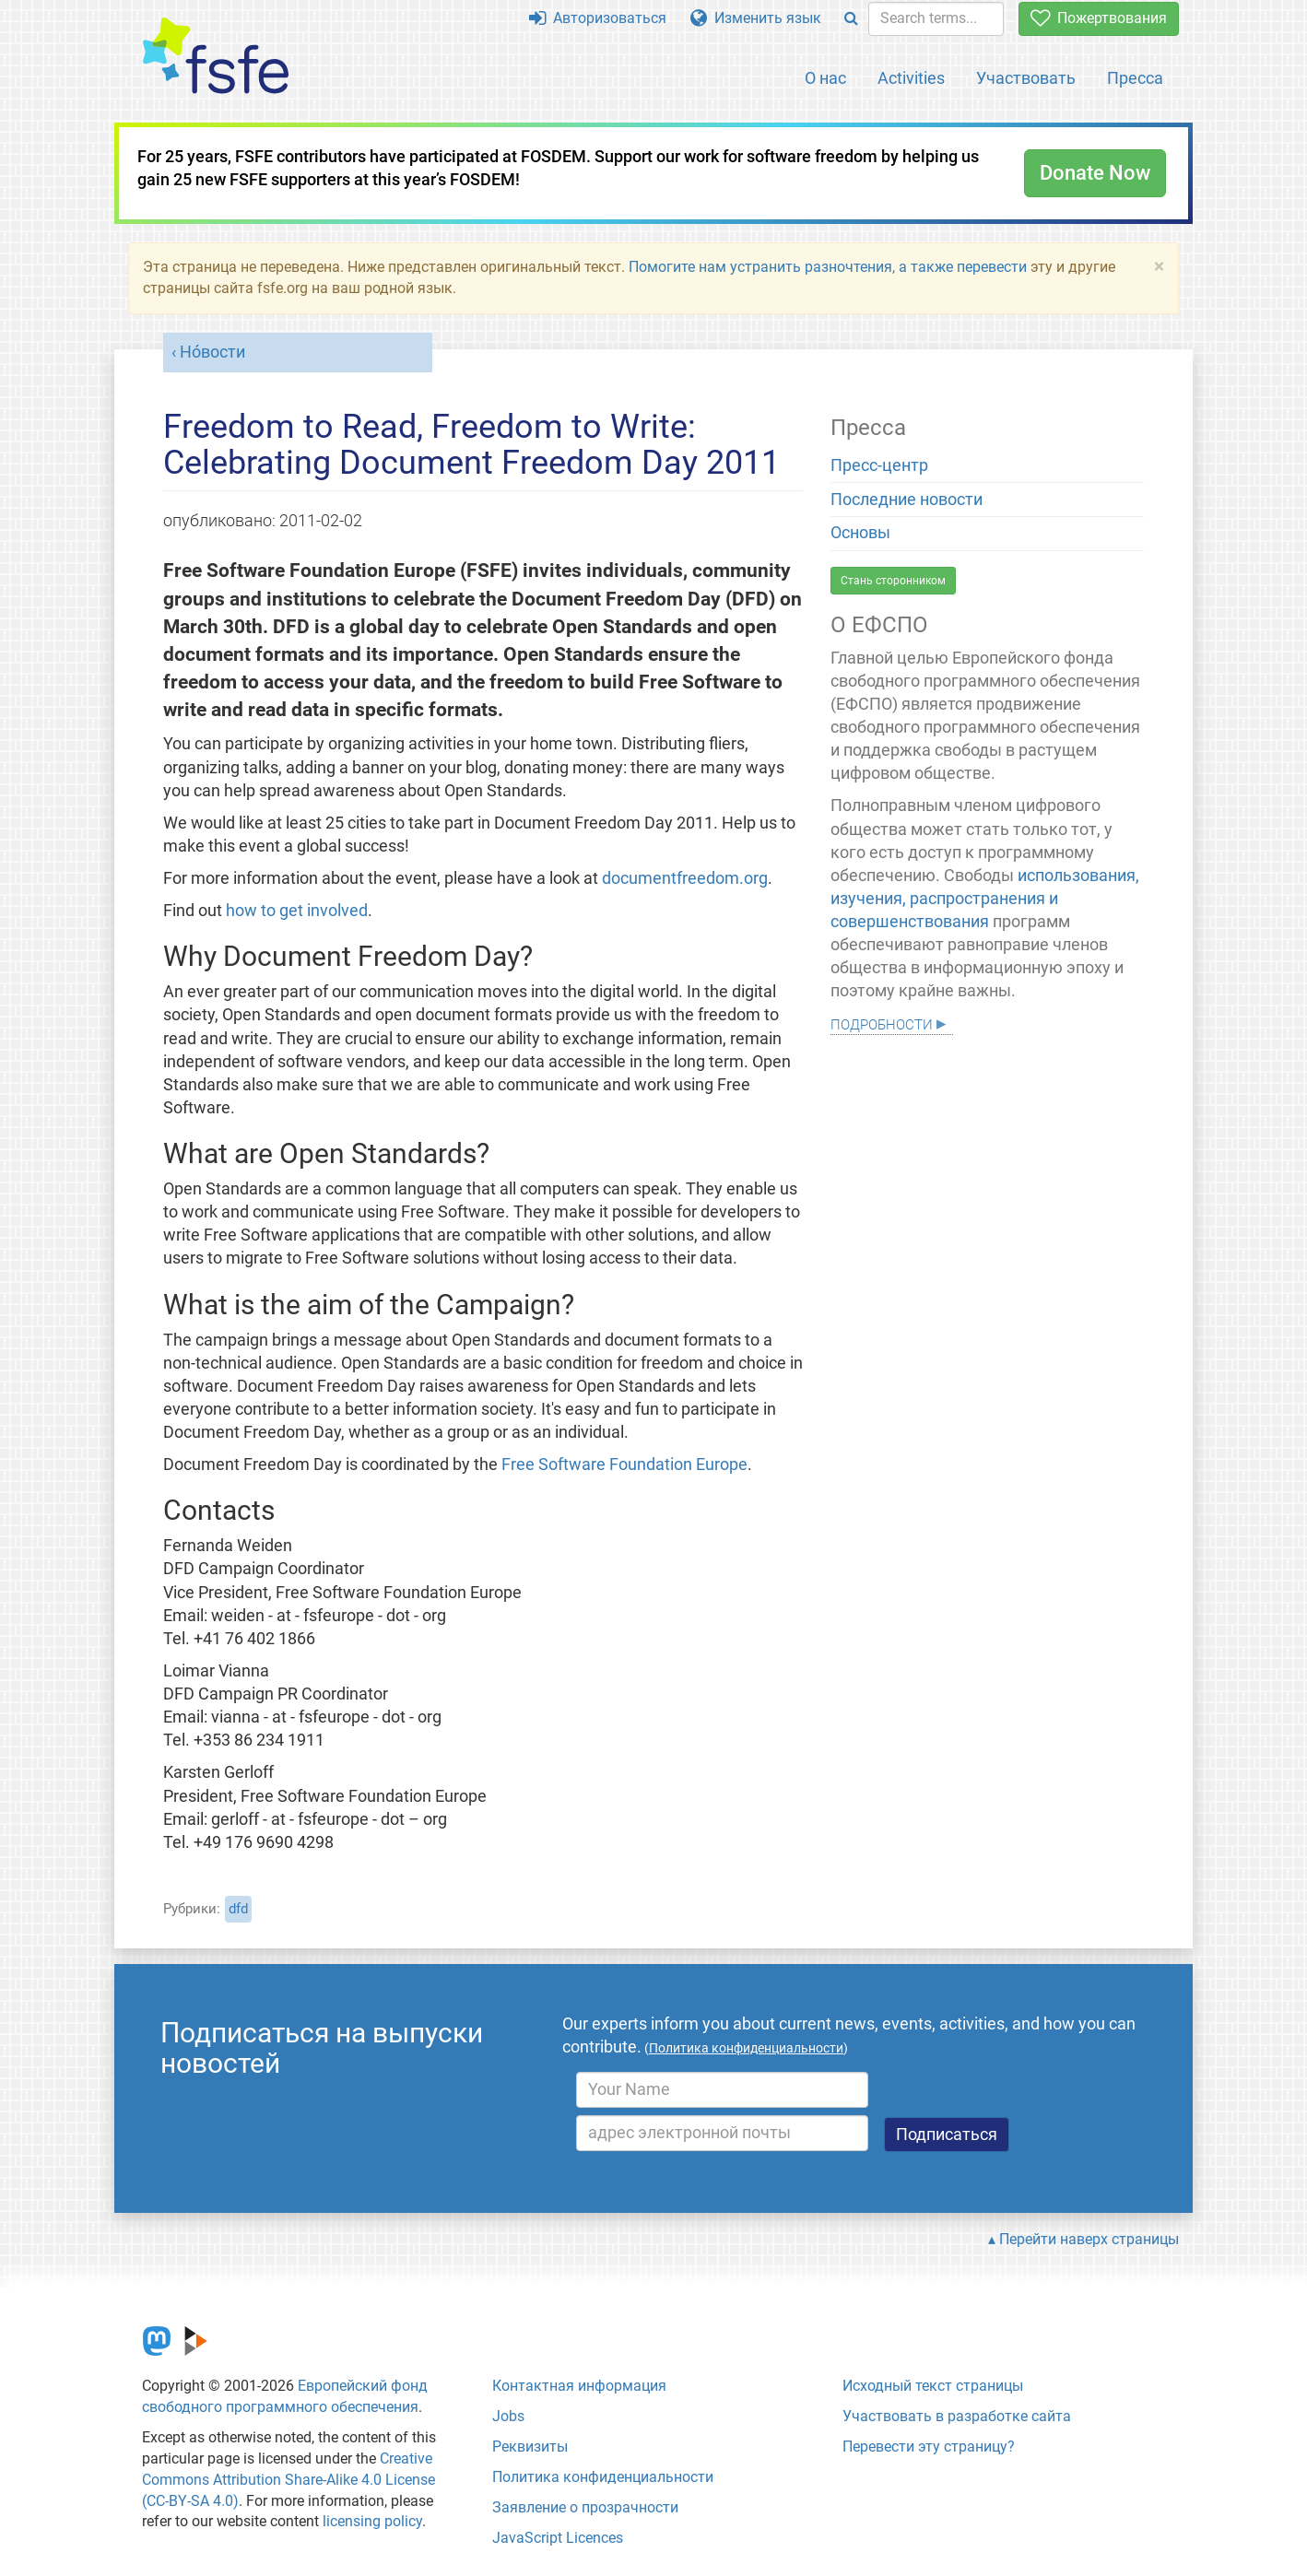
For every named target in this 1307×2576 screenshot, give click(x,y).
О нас (825, 78)
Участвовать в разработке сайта (956, 2416)
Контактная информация (579, 2385)
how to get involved (297, 910)
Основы (860, 532)
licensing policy (372, 2521)
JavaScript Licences (557, 2538)
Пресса (1135, 78)
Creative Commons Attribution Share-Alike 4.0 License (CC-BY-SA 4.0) (288, 2480)
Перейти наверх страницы (1089, 2239)
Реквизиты (530, 2446)
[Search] (851, 19)
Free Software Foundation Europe (624, 1464)
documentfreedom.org (685, 878)
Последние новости (906, 499)
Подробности (881, 1022)
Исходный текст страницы (932, 2385)
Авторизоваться (597, 18)
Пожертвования (1098, 18)
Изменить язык (755, 18)
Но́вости (212, 352)
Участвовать (1026, 78)
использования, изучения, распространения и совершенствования (984, 898)
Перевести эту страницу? (928, 2446)
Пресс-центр (879, 465)
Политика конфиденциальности (602, 2477)
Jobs (508, 2416)
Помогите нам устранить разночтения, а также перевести (828, 267)
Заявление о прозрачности (585, 2507)
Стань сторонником (893, 580)
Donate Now (1095, 172)
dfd (238, 1908)
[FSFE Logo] (215, 57)
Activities (911, 78)
